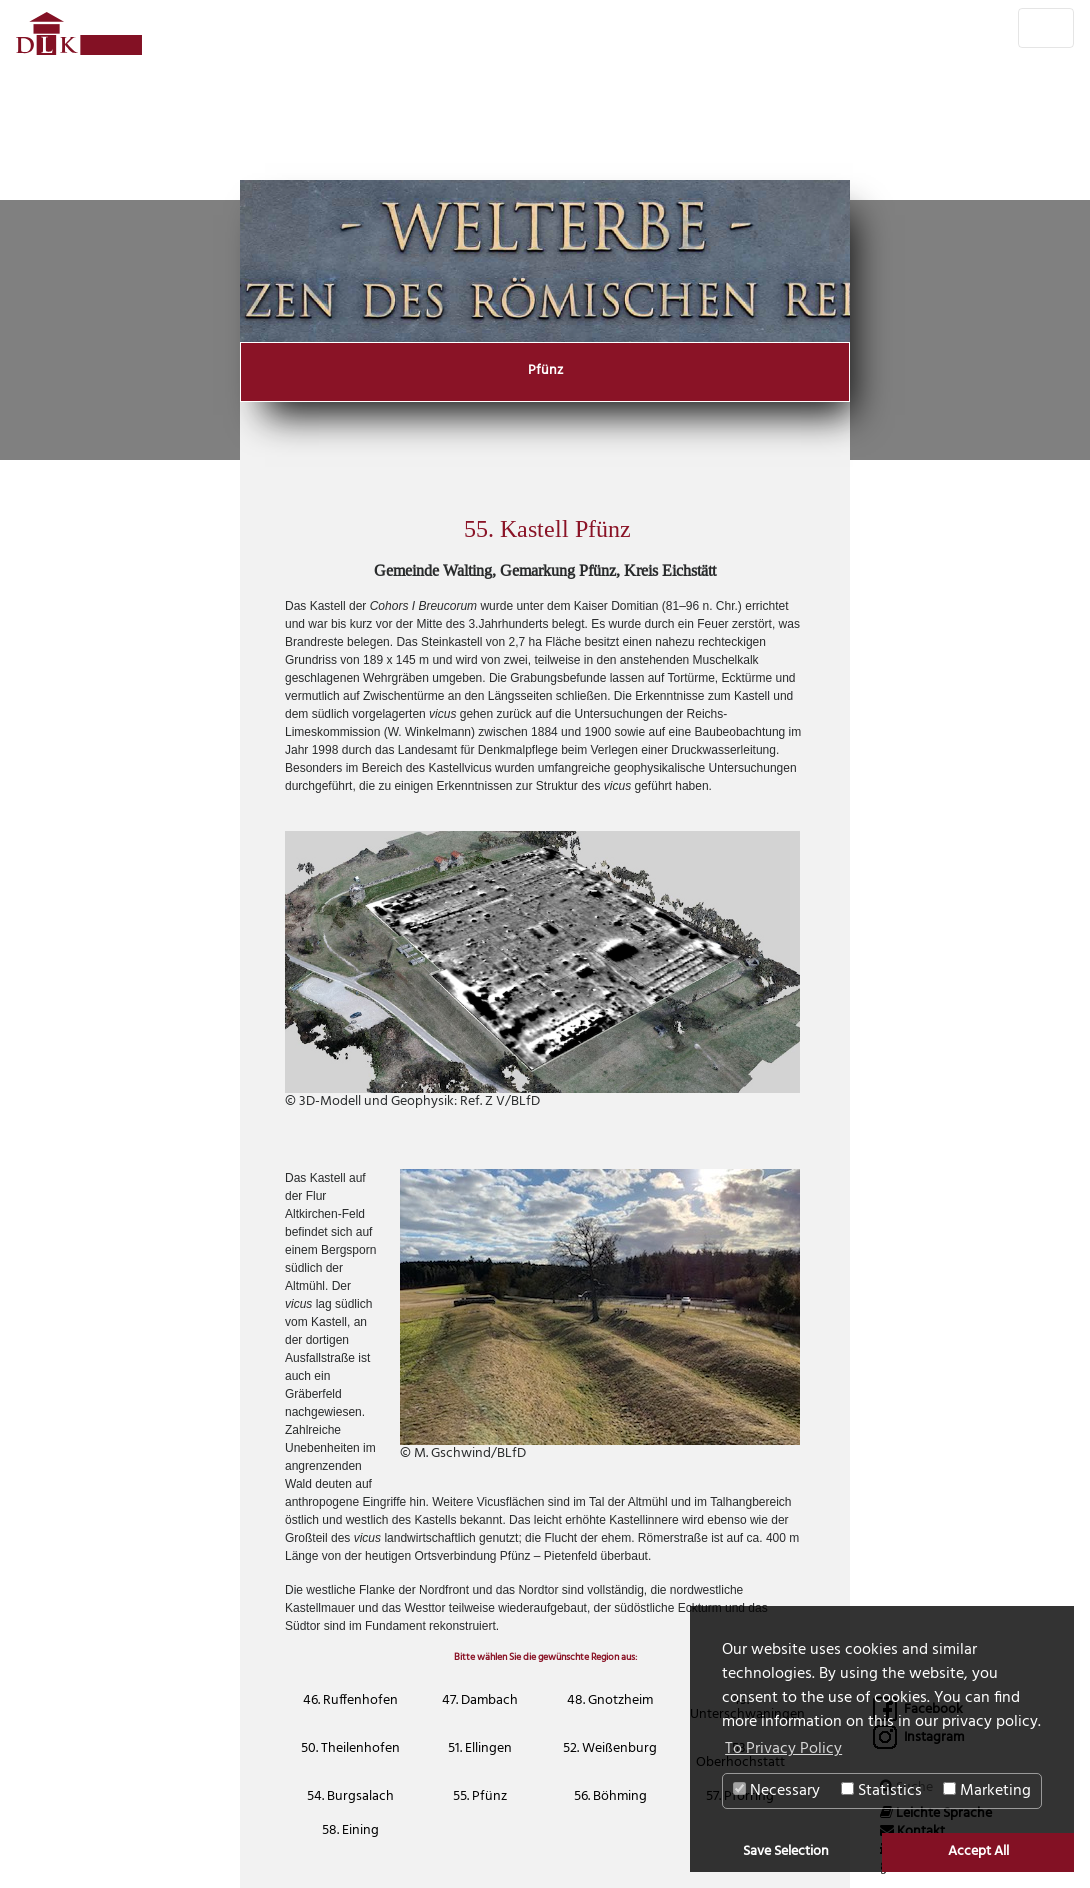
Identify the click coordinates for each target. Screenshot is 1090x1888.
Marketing (987, 1791)
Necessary (776, 1791)
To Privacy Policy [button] (783, 1749)
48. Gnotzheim (610, 1700)
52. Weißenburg (610, 1748)
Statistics (881, 1791)
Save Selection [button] (786, 1851)
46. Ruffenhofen (350, 1700)
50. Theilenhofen (350, 1748)
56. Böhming (610, 1796)
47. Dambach (480, 1700)
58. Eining (350, 1830)
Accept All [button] (978, 1851)
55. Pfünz (480, 1796)
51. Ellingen (480, 1748)
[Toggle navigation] (1046, 28)
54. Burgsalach (350, 1796)
